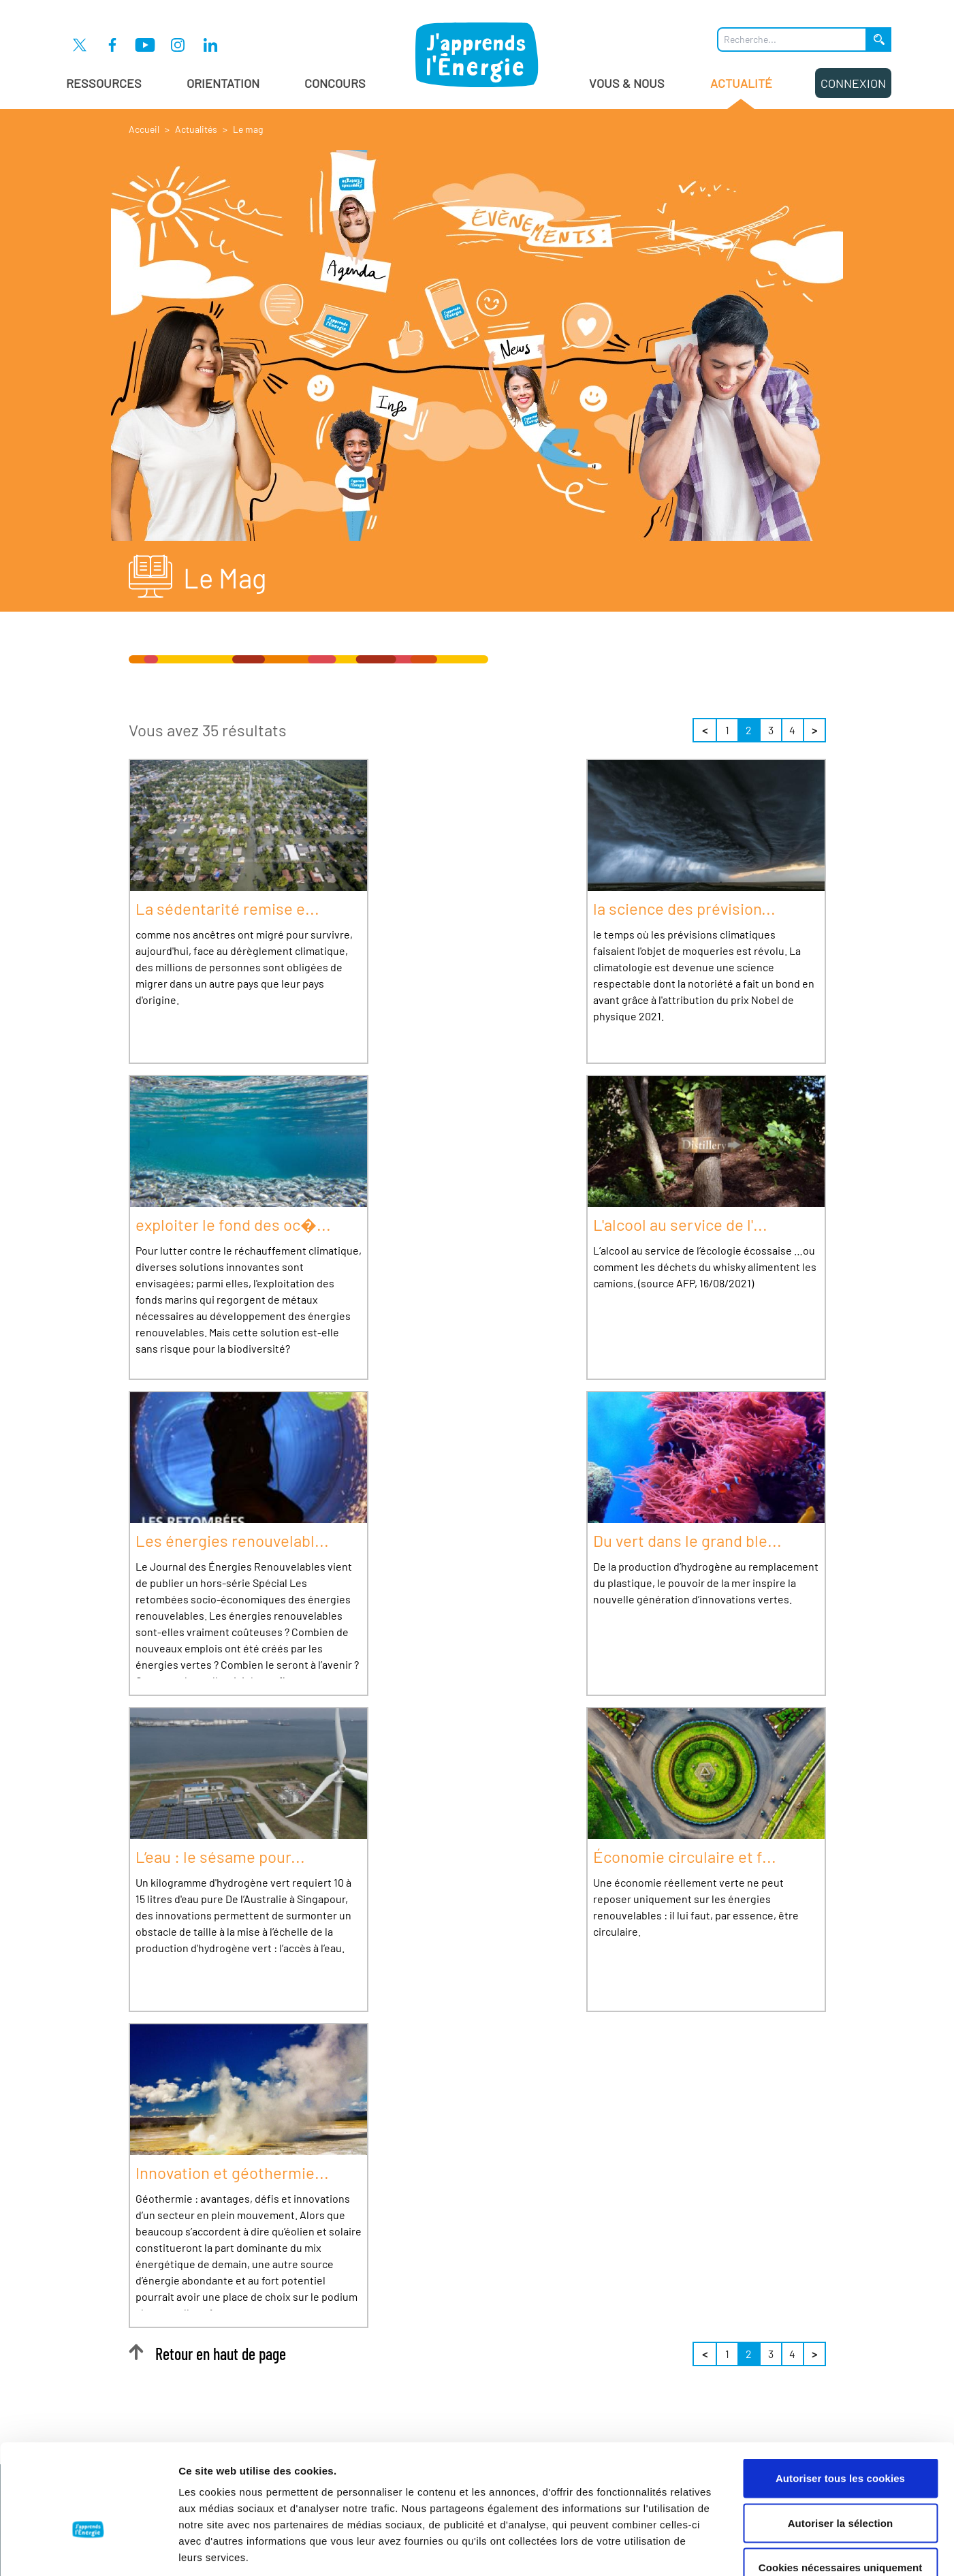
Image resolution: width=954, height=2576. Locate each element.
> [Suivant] (814, 729)
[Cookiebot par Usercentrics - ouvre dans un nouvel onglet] (88, 2549)
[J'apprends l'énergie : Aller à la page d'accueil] (477, 54)
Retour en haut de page (207, 2353)
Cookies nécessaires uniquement (841, 2486)
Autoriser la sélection (840, 2442)
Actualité (741, 92)
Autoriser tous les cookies (840, 2397)
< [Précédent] (704, 729)
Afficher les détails (750, 2549)
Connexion (853, 83)
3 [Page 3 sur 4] (771, 729)
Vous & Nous (627, 83)
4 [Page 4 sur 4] (792, 729)
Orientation (223, 83)
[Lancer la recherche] (879, 39)
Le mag (248, 129)
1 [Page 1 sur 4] (727, 729)
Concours (335, 83)
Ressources (104, 83)
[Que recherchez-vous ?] (792, 39)
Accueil (144, 129)
